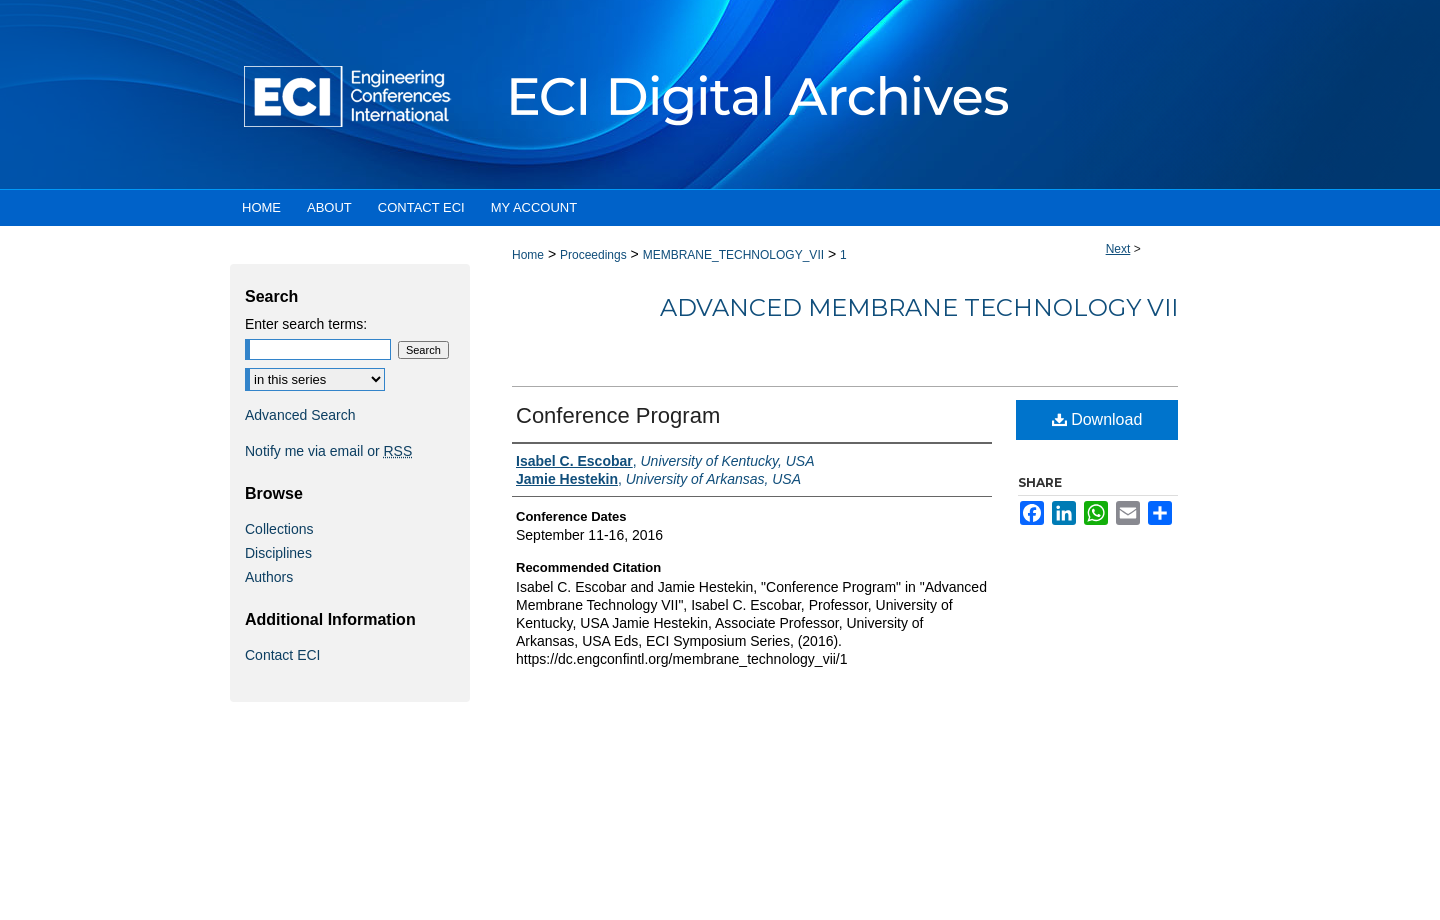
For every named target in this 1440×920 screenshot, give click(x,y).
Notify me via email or (328, 451)
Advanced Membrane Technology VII (919, 307)
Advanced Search (300, 415)
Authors (269, 577)
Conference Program (618, 415)
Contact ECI (282, 655)
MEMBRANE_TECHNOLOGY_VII (733, 255)
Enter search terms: (306, 324)
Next (1118, 249)
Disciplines (278, 553)
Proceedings (593, 255)
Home (528, 255)
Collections (279, 529)
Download (1097, 419)
